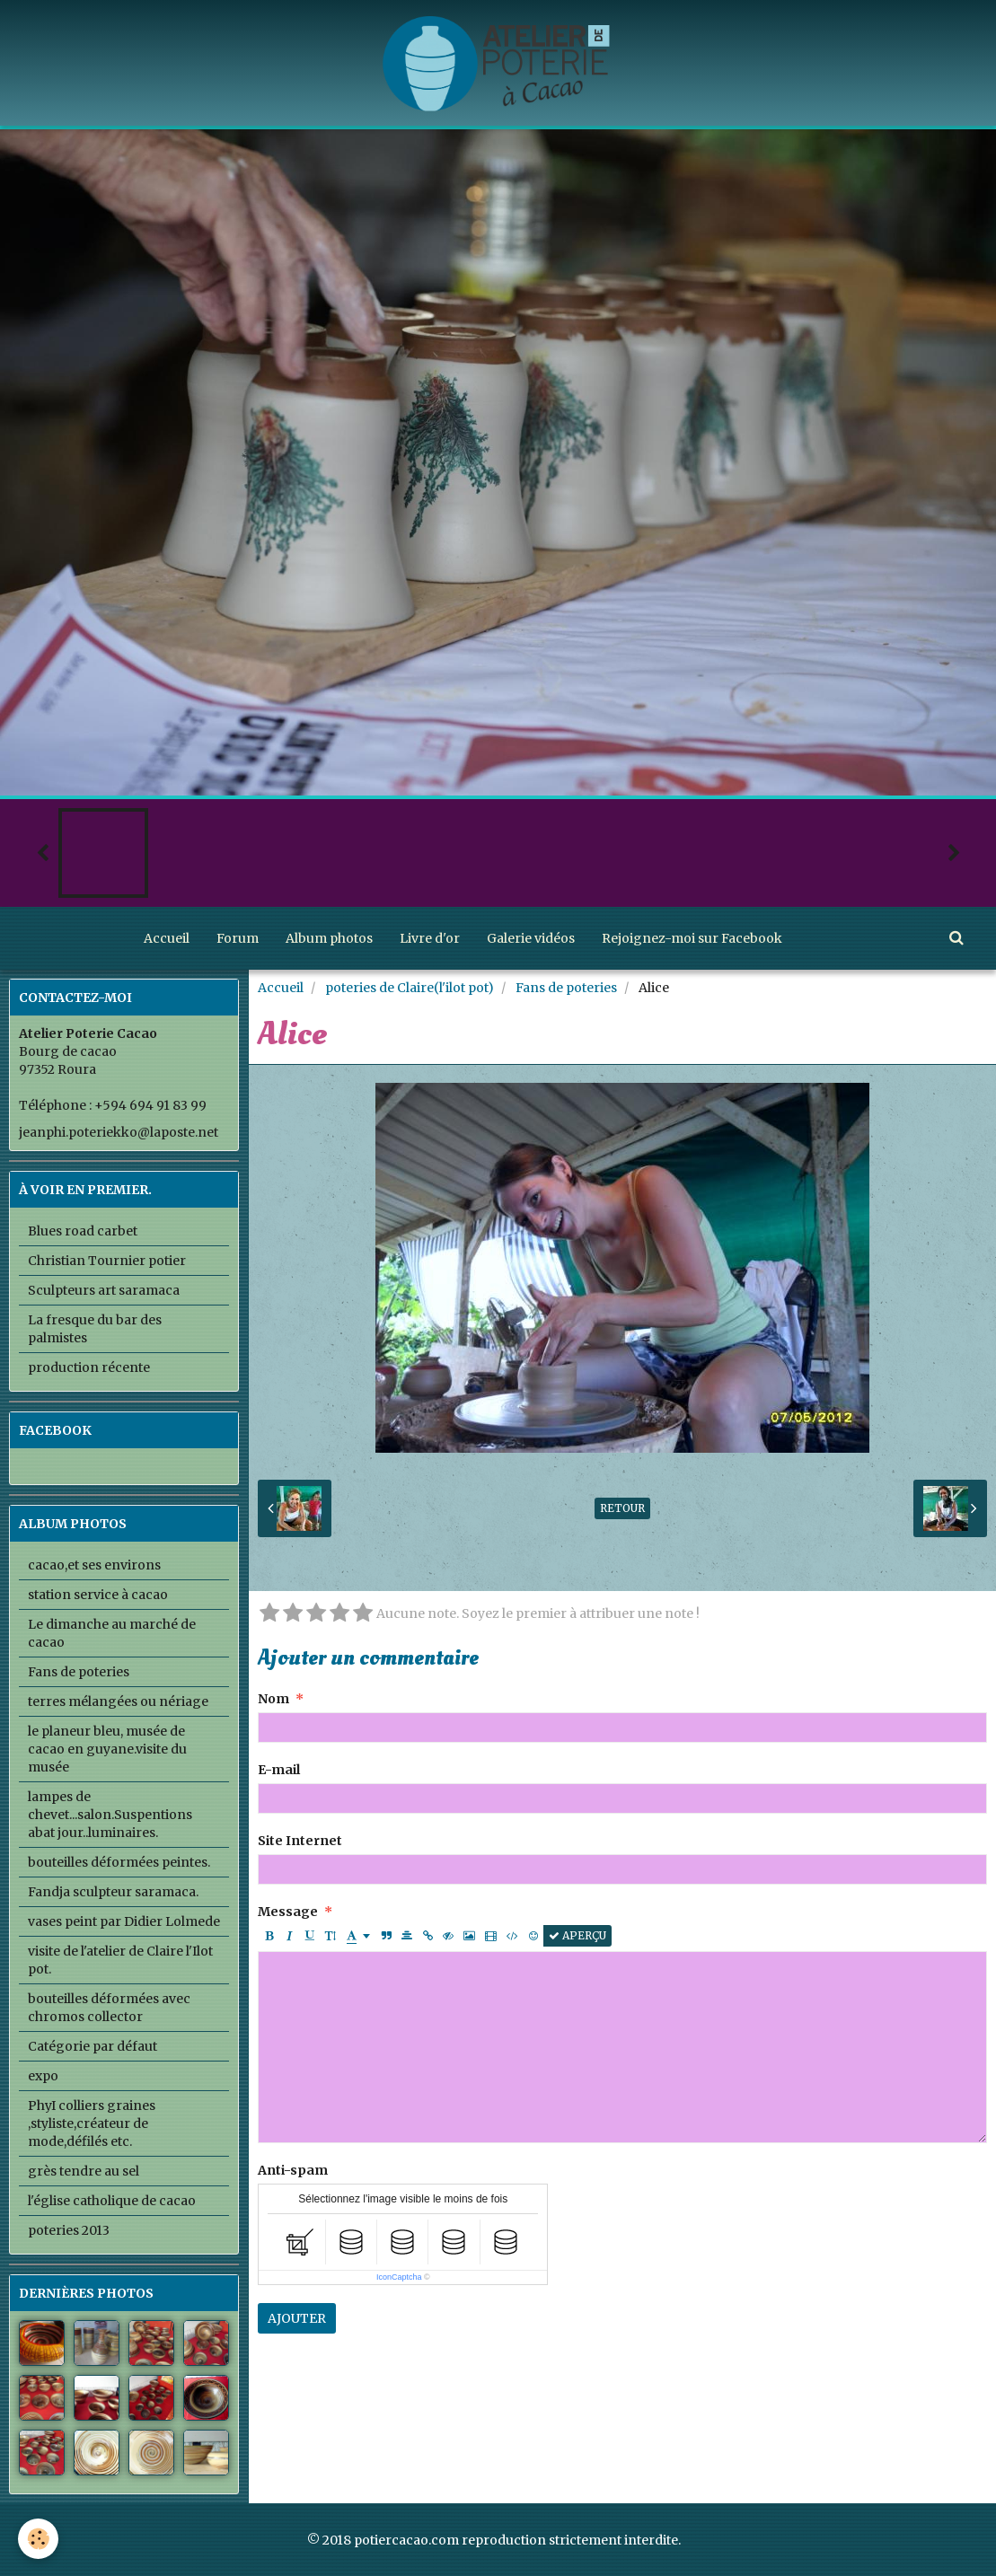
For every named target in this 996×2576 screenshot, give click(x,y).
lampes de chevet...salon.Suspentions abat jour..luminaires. (110, 1815)
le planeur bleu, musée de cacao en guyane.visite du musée (107, 1749)
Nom (273, 1699)
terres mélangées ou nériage (118, 1701)
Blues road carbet (82, 1231)
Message (288, 1911)
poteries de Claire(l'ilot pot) (409, 988)
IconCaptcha (399, 2277)
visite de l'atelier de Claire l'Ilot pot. (120, 1960)
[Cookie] (38, 2539)
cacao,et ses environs (94, 1565)
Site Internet (300, 1841)
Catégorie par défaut (92, 2046)
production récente (89, 1367)
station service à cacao (98, 1595)
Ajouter (297, 2318)
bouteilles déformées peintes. (119, 1862)
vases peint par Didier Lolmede (124, 1921)
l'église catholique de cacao (112, 2201)
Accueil (167, 938)
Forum (237, 938)
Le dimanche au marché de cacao (112, 1633)
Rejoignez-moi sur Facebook (692, 938)
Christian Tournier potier (107, 1261)
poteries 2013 (69, 2230)
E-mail (279, 1770)
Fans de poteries (566, 988)
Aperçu (577, 1935)
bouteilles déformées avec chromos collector (109, 2008)
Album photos (329, 938)
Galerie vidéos (531, 938)
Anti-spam (293, 2170)
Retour (622, 1508)
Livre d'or (430, 938)
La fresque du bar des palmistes (95, 1329)
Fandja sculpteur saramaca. (113, 1892)
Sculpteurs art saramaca (104, 1290)
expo (43, 2076)
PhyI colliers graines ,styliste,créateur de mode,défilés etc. (91, 2123)
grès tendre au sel (83, 2171)
